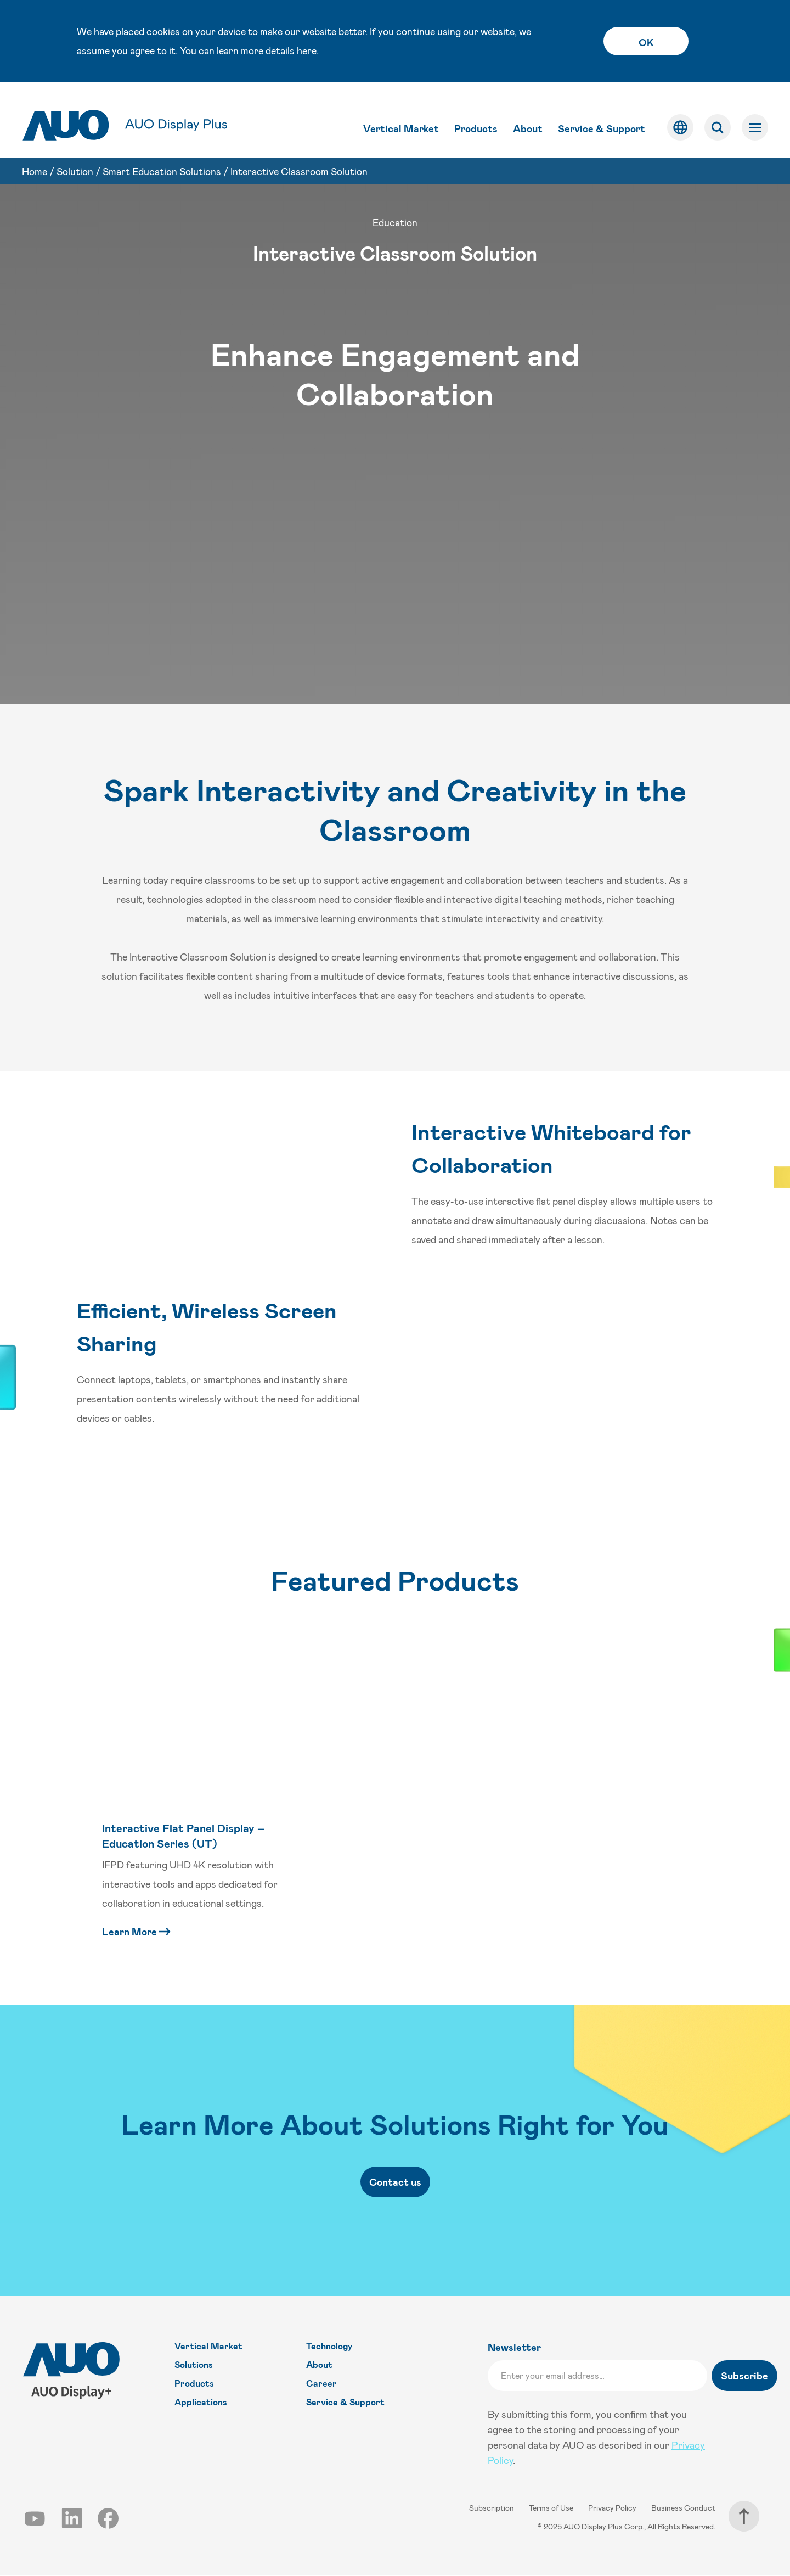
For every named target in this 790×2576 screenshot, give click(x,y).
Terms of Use (552, 2508)
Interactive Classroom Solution (299, 161)
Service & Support (601, 119)
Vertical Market (401, 119)
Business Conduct (683, 2508)
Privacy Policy (613, 2508)
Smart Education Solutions (162, 161)
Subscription (492, 2508)
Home (34, 161)
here (307, 50)
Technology (329, 2346)
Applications (200, 2402)
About (528, 119)
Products (476, 119)
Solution (75, 161)
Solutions (193, 2365)
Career (321, 2383)
